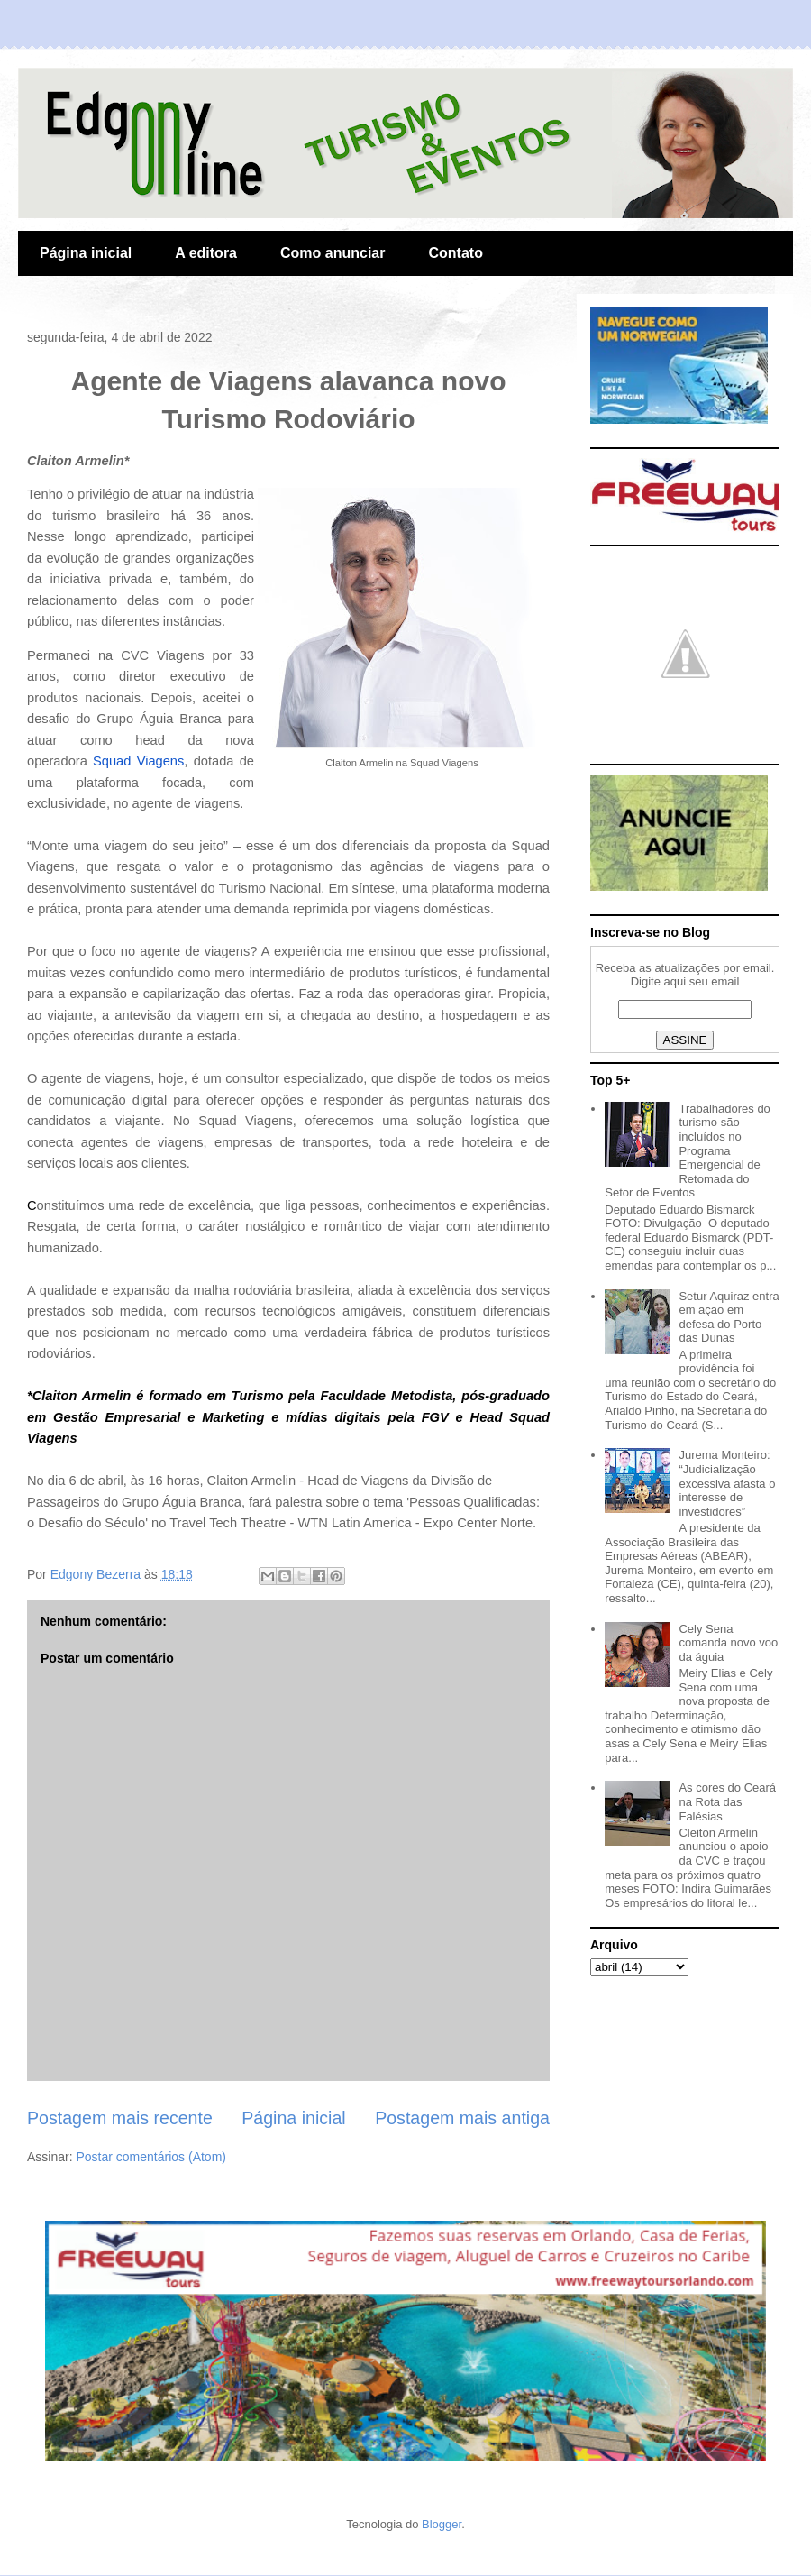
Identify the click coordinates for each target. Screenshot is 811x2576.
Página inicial (86, 253)
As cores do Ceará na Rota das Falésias (727, 1801)
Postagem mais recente (120, 2118)
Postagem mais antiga (462, 2118)
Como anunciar (332, 253)
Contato (455, 253)
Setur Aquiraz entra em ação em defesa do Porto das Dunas (729, 1317)
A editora (206, 253)
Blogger (441, 2524)
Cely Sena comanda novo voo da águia (728, 1643)
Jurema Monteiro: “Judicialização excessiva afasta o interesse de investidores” (727, 1482)
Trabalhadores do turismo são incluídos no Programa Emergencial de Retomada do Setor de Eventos (687, 1151)
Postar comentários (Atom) (151, 2157)
